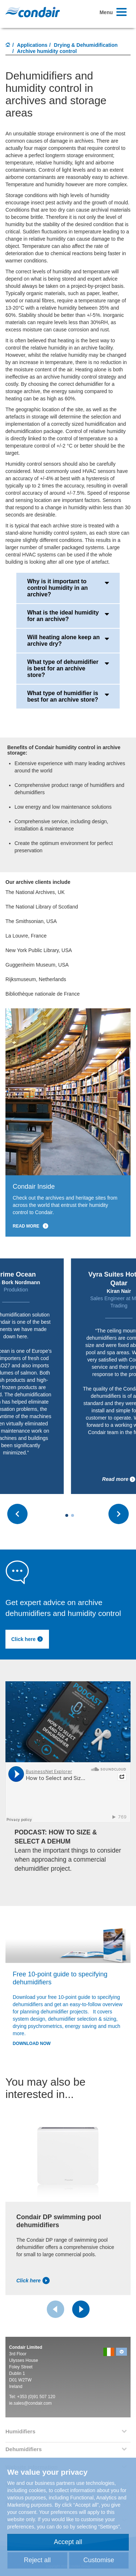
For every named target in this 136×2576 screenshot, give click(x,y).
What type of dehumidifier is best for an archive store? (68, 668)
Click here (27, 1639)
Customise (98, 2560)
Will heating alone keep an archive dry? (68, 640)
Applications (32, 45)
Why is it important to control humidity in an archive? (68, 587)
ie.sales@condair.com (30, 2403)
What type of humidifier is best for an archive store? (68, 696)
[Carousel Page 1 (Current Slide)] (66, 1515)
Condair (32, 12)
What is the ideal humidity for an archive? (68, 615)
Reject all (37, 2560)
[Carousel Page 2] (72, 1515)
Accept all (68, 2542)
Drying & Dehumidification (86, 45)
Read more (119, 1479)
